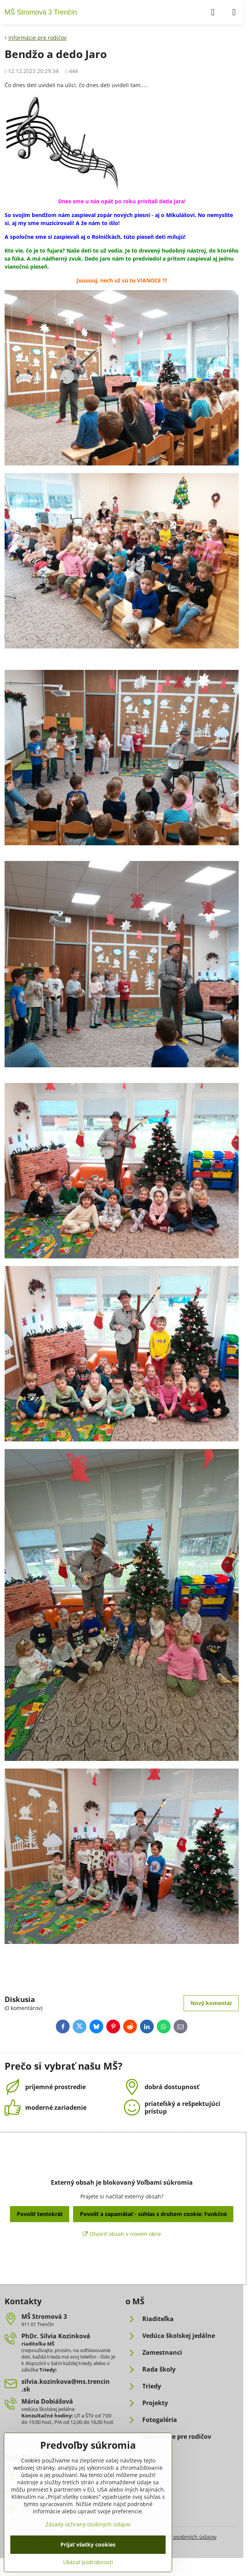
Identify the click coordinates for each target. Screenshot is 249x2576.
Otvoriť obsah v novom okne (122, 2233)
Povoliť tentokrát (40, 2214)
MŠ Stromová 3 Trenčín (41, 12)
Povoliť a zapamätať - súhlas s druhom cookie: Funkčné (153, 2214)
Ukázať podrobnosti (88, 2562)
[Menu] (234, 12)
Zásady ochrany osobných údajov (174, 2536)
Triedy (47, 2369)
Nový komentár (211, 2003)
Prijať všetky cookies (88, 2544)
